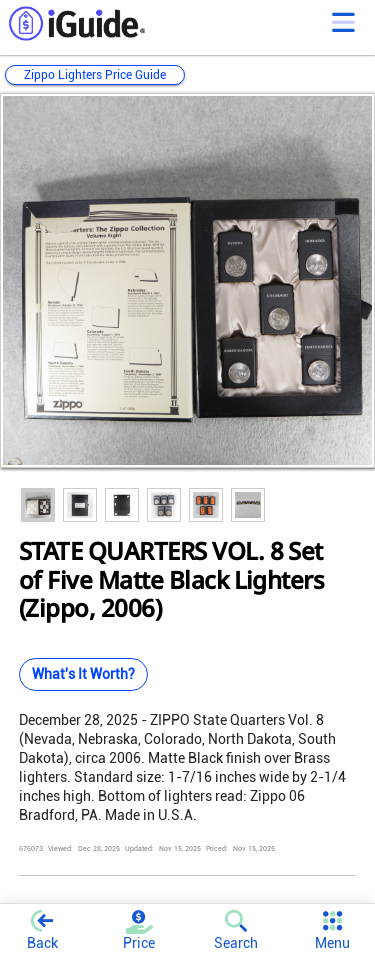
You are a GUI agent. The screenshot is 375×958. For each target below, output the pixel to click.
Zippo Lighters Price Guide (95, 75)
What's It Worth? (83, 674)
